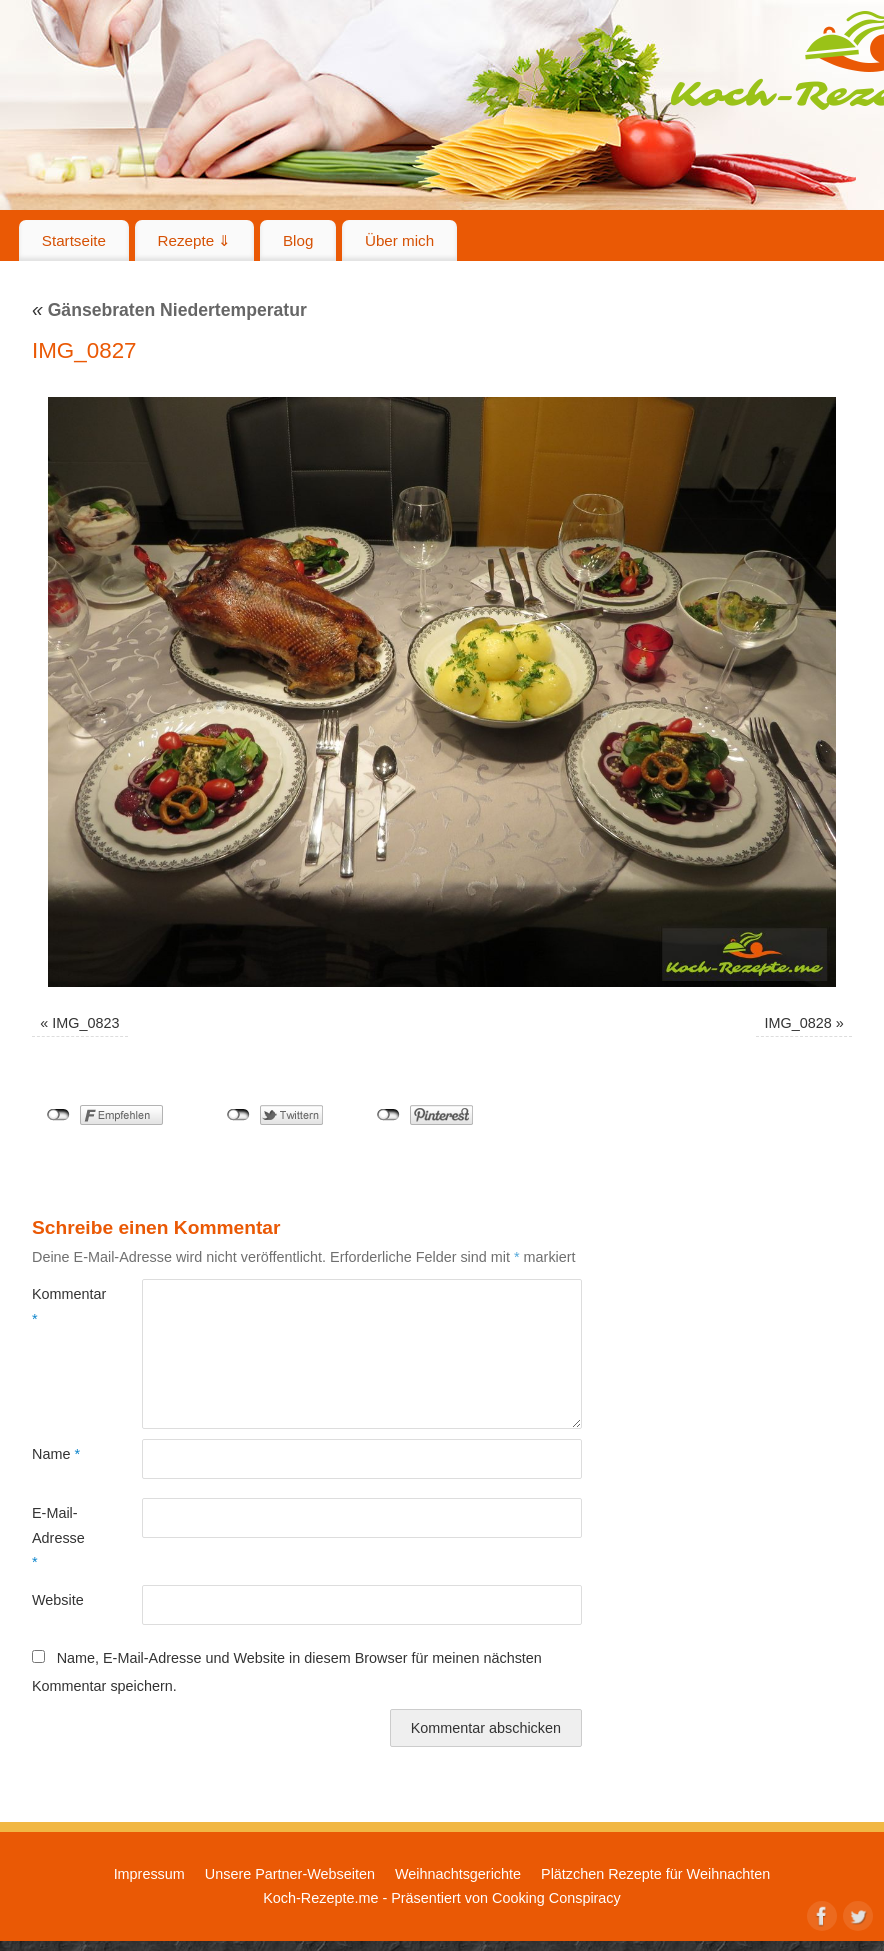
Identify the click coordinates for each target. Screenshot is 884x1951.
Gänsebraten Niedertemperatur (169, 310)
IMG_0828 (798, 1023)
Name (56, 1454)
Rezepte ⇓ (195, 240)
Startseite (74, 240)
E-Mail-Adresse (58, 1537)
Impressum (149, 1874)
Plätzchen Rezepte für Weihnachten (655, 1874)
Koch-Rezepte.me (320, 1898)
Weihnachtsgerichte (458, 1874)
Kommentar (59, 1306)
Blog (298, 240)
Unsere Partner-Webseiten (290, 1874)
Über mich (399, 240)
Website (58, 1600)
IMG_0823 (85, 1023)
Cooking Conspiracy (556, 1898)
